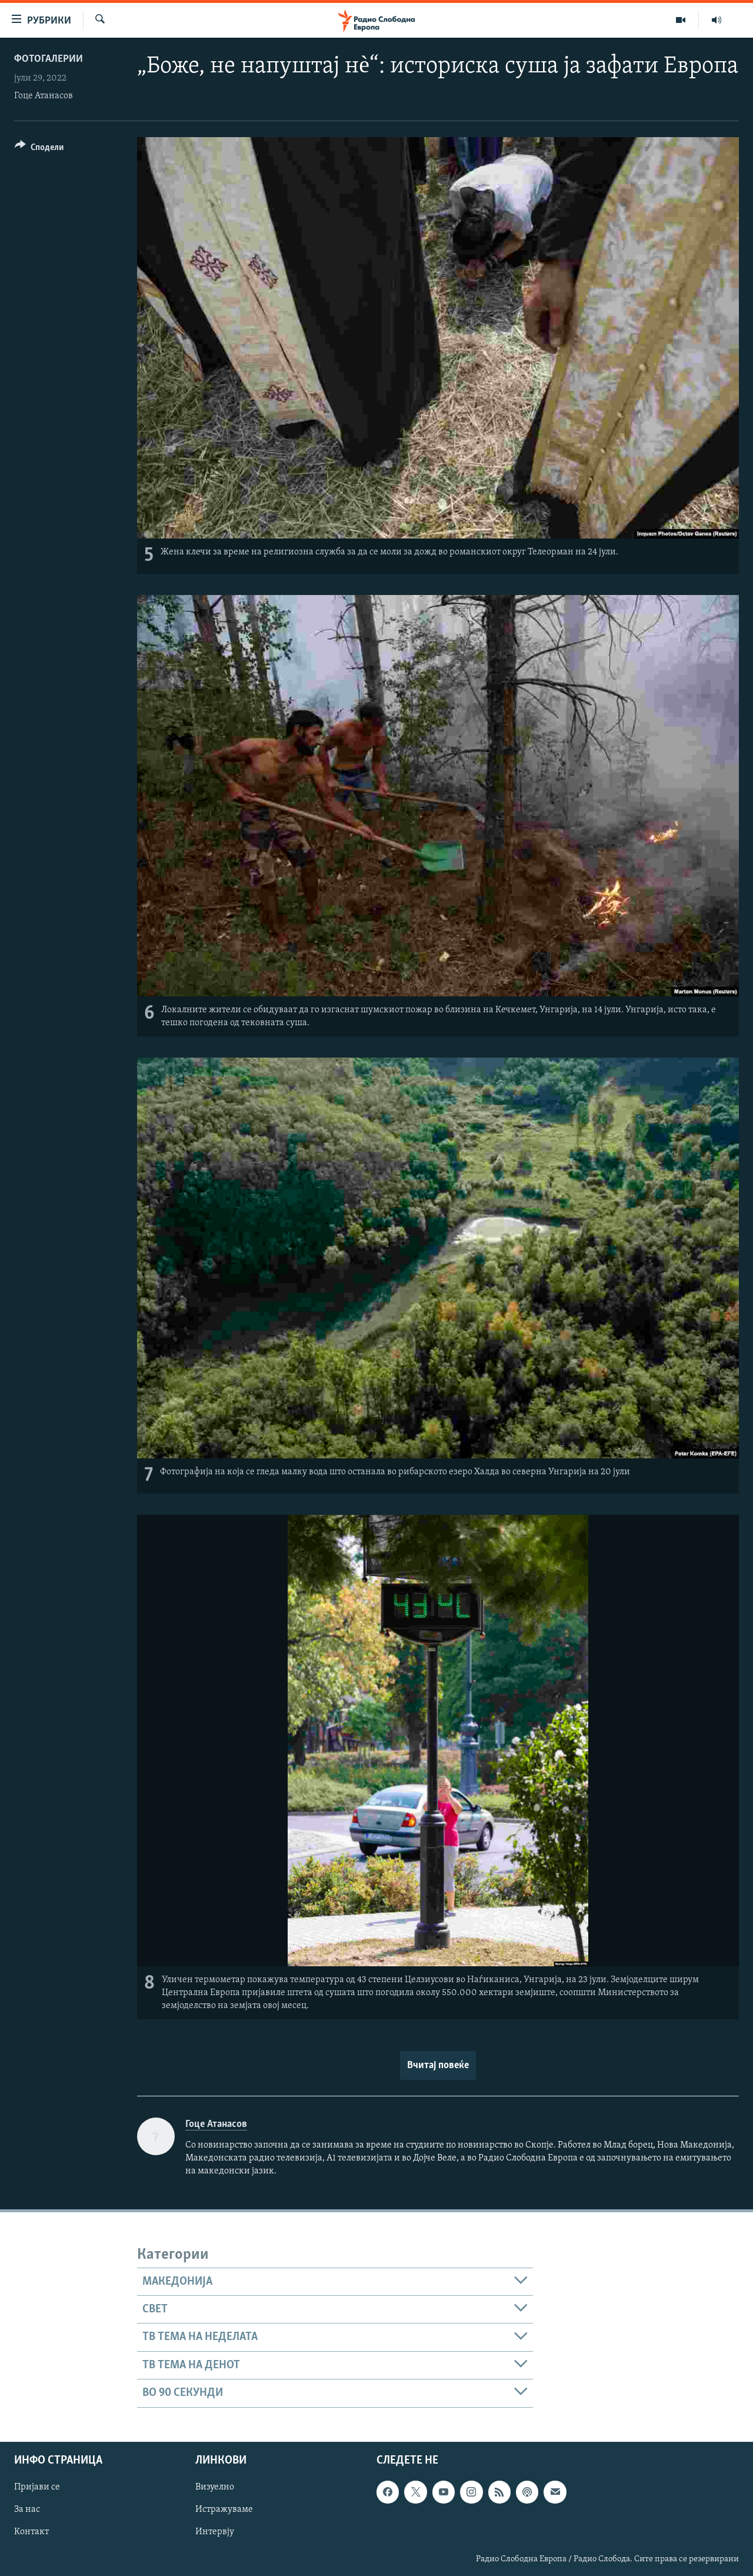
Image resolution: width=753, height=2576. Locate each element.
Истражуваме (224, 2509)
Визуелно (214, 2487)
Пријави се (37, 2487)
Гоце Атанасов (43, 96)
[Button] (39, 149)
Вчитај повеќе (438, 2065)
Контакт (31, 2532)
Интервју (214, 2532)
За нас (27, 2509)
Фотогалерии (48, 59)
